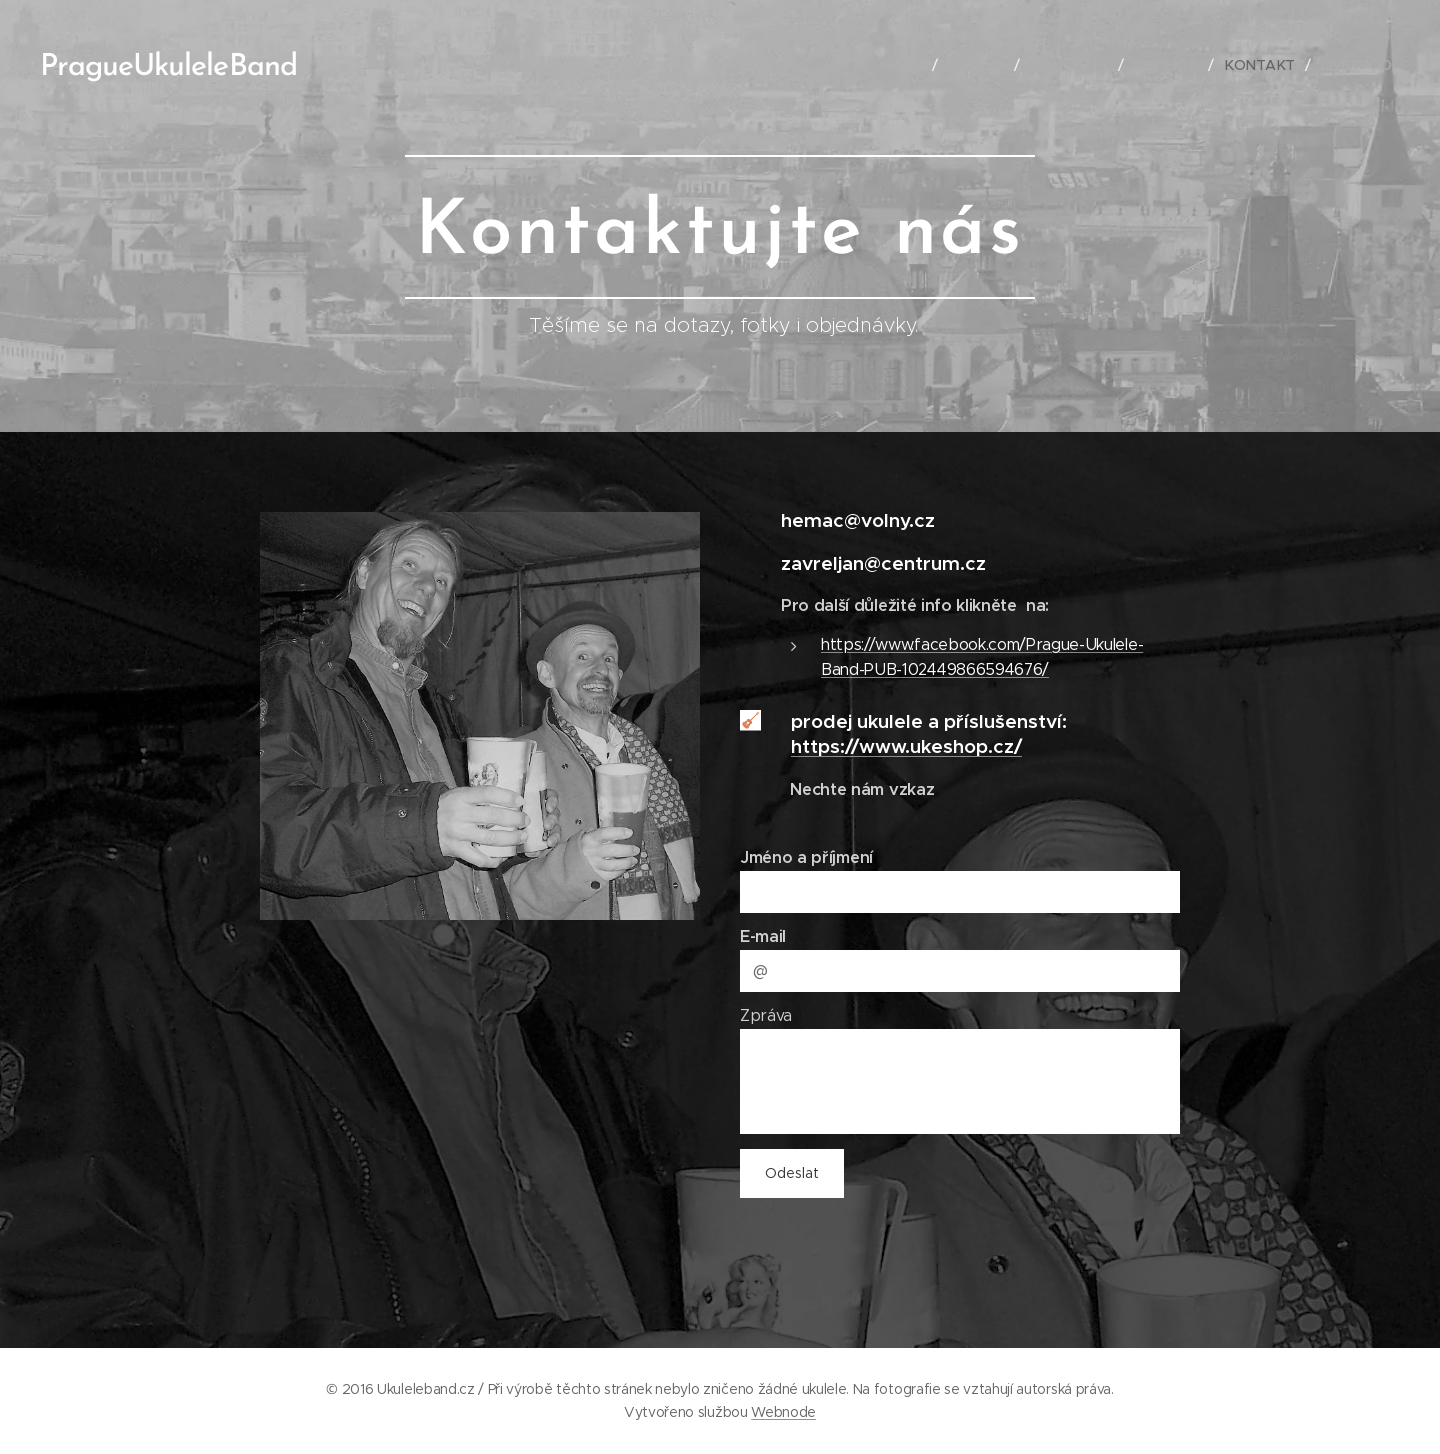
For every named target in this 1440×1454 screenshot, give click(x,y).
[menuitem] (908, 65)
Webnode (783, 1412)
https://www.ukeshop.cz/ (906, 746)
